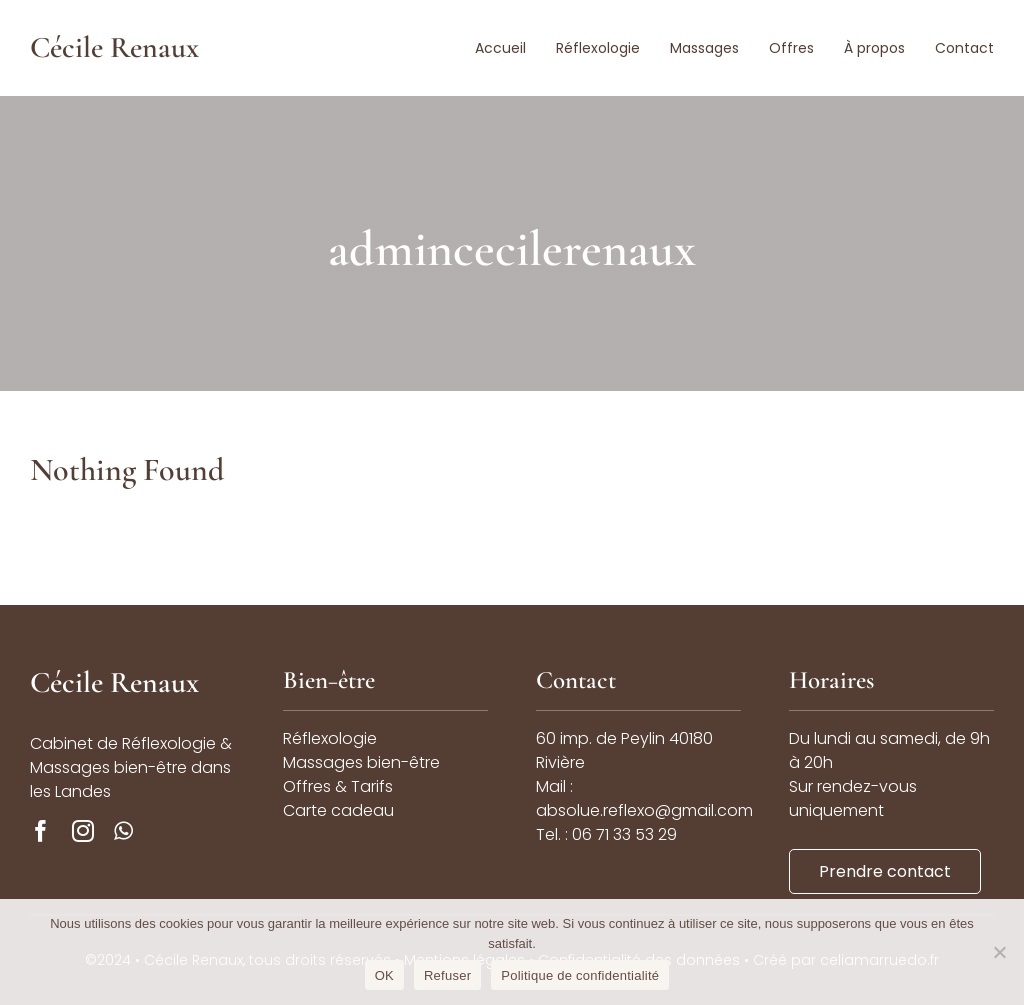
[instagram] (83, 831)
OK (384, 975)
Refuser (447, 975)
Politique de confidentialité (580, 975)
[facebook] (41, 831)
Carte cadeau (338, 810)
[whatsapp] (123, 831)
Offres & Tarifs (338, 786)
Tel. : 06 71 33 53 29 (606, 834)
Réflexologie (330, 738)
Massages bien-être (361, 762)
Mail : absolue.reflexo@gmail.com (644, 798)
